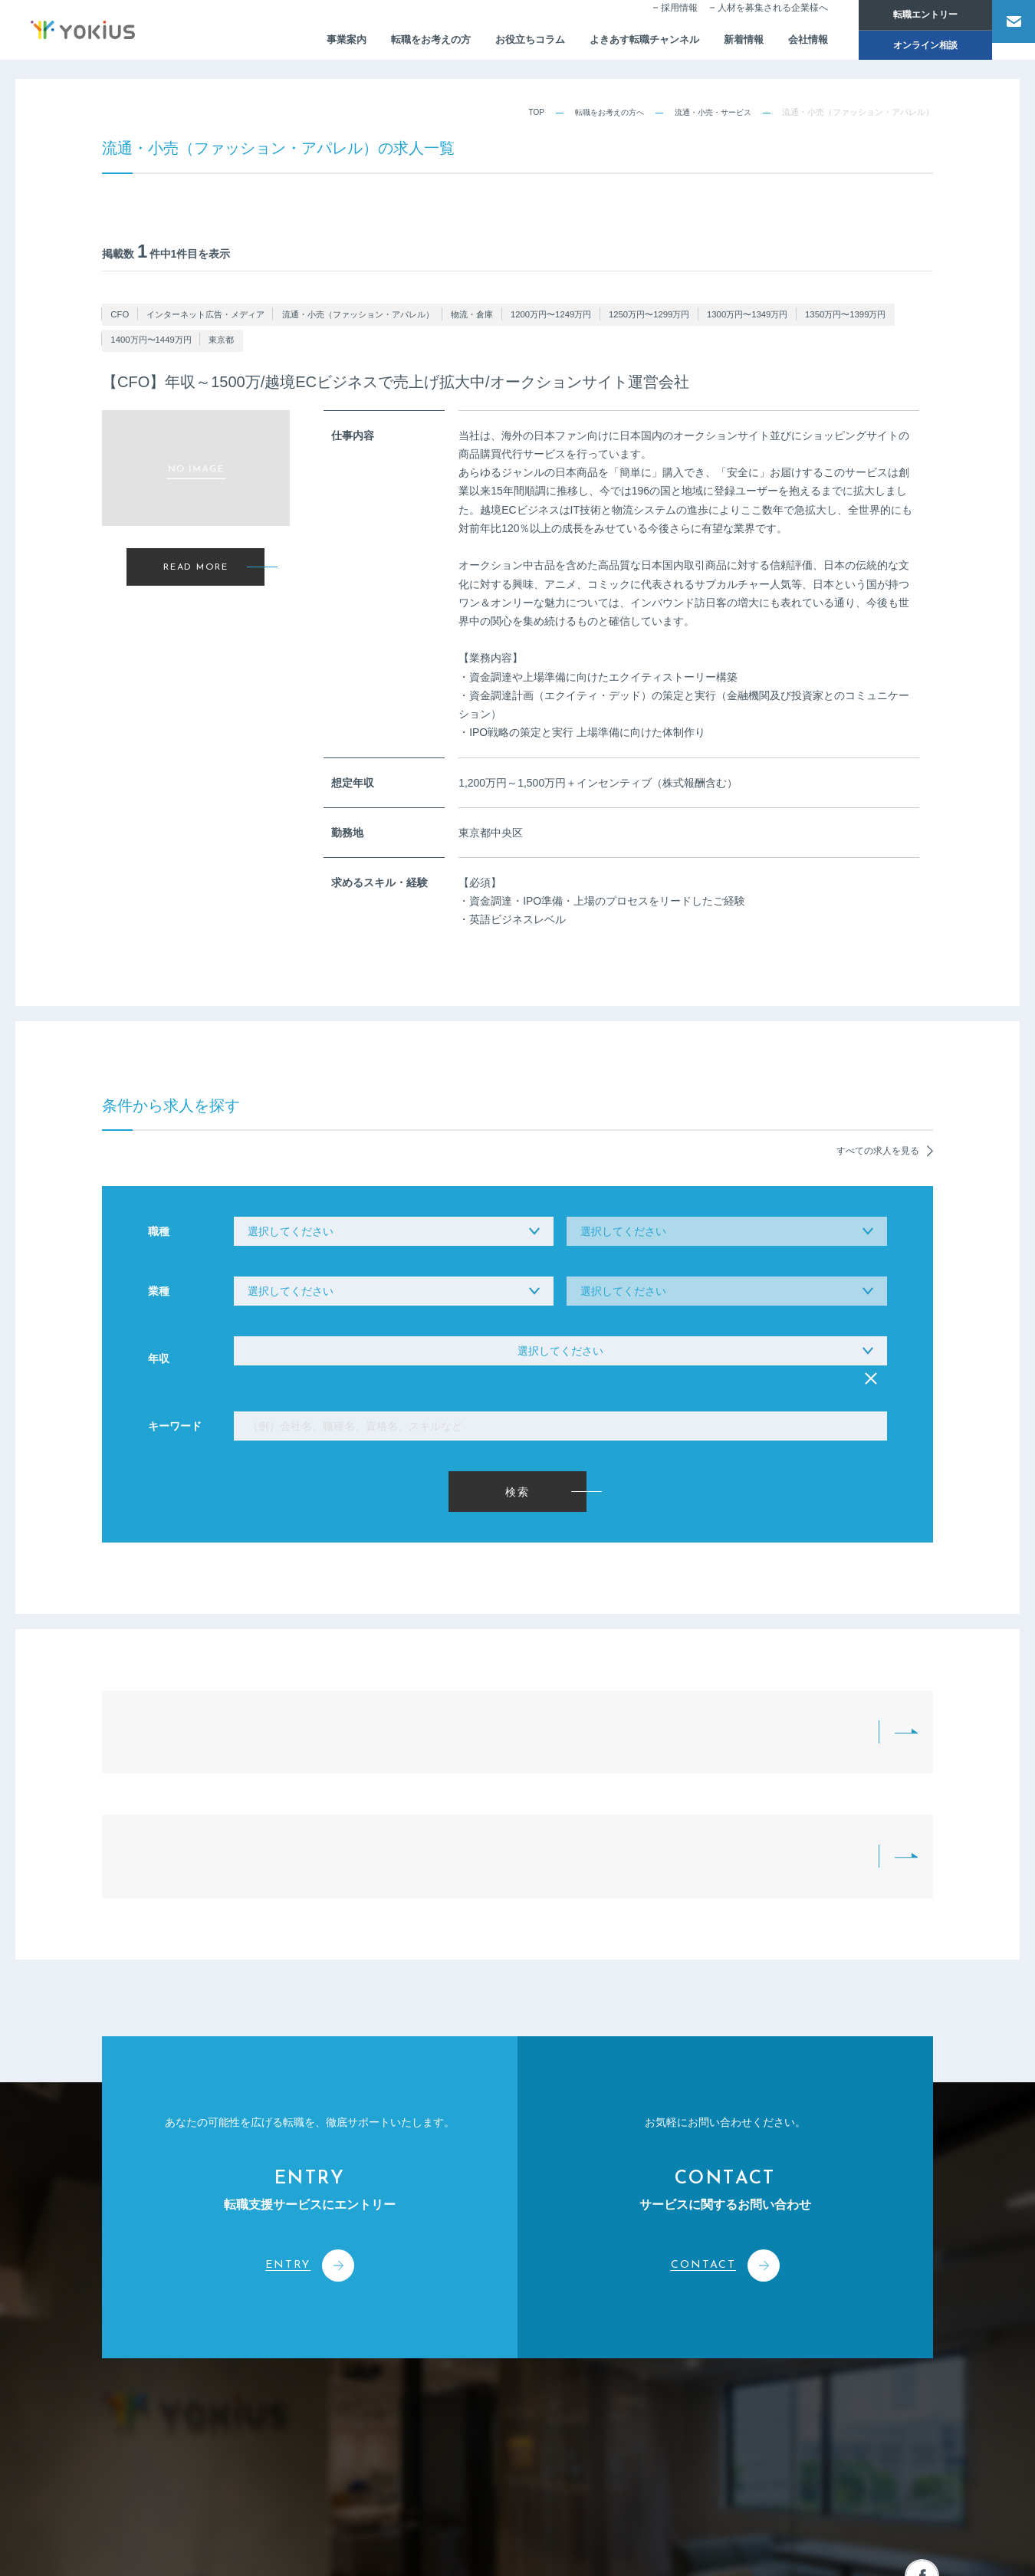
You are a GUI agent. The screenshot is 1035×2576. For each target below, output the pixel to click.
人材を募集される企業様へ (752, 20)
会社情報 (785, 43)
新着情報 (718, 43)
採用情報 (658, 20)
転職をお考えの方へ (598, 112)
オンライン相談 (904, 47)
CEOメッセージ (370, 2400)
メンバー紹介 (365, 2428)
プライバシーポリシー (897, 2546)
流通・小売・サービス (709, 112)
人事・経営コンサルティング (555, 2400)
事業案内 (298, 43)
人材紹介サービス (533, 2343)
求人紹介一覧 (576, 1711)
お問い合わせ (849, 2312)
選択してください (560, 1345)
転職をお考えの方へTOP (315, 1711)
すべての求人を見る (877, 1107)
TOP (521, 112)
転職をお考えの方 (387, 43)
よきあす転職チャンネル (613, 43)
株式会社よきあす (170, 2327)
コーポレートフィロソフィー (395, 2343)
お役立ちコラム (492, 43)
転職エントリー (904, 15)
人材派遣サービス (533, 2371)
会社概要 (357, 2371)
